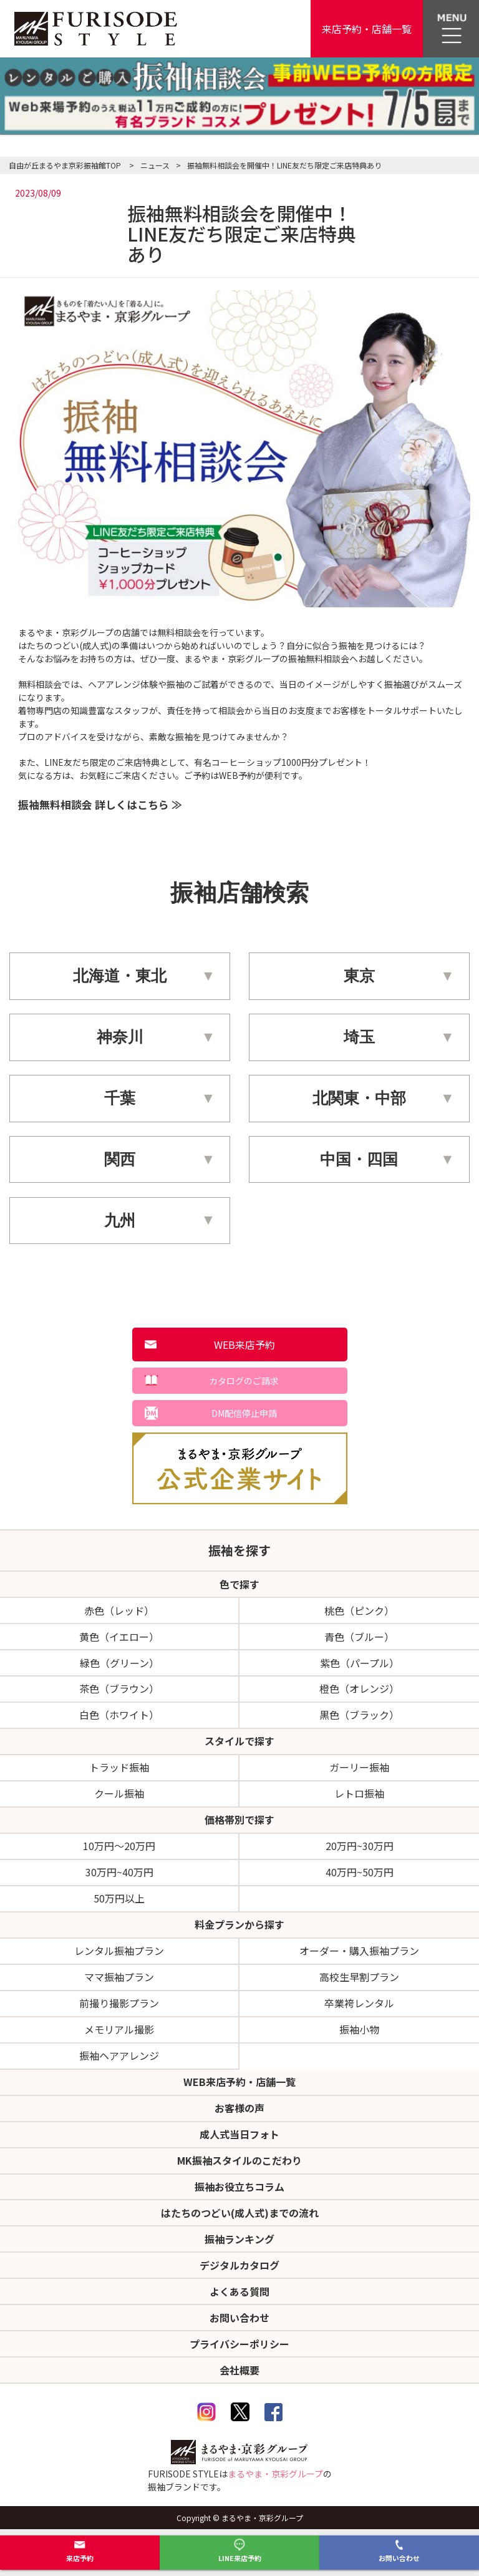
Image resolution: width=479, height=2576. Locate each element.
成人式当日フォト (239, 2134)
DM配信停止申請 (244, 1413)
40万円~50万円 (360, 1871)
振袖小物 (359, 2029)
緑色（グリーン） (119, 1662)
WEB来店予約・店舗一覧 (239, 2081)
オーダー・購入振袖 (359, 1950)
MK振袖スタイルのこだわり (239, 2160)
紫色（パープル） (359, 1662)
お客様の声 (239, 2107)
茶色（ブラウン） (119, 1688)
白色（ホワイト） (119, 1714)
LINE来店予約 (239, 2551)
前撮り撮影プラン (119, 2003)
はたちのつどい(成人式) (240, 2212)
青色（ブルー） (359, 1636)
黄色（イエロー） (119, 1636)
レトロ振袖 (359, 1793)
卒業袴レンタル (359, 2003)
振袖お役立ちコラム (239, 2186)
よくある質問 (239, 2291)
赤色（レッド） (119, 1610)
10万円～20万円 (119, 1845)
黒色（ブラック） (359, 1714)
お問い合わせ (399, 2551)
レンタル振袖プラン (119, 1950)
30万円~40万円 (119, 1871)
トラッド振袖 (119, 1767)
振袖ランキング (239, 2238)
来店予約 (80, 2551)
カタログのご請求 (244, 1380)
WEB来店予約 (244, 1344)
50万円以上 (119, 1898)
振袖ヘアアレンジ (119, 2055)
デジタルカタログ (239, 2265)
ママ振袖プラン (119, 1976)
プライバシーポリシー (239, 2343)
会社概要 (239, 2370)
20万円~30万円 (360, 1845)
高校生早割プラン (359, 1976)
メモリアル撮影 (119, 2029)
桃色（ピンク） (359, 1610)
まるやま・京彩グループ (275, 2473)
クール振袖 (119, 1793)
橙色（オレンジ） (359, 1688)
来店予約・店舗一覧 (367, 28)
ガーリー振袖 (359, 1767)
